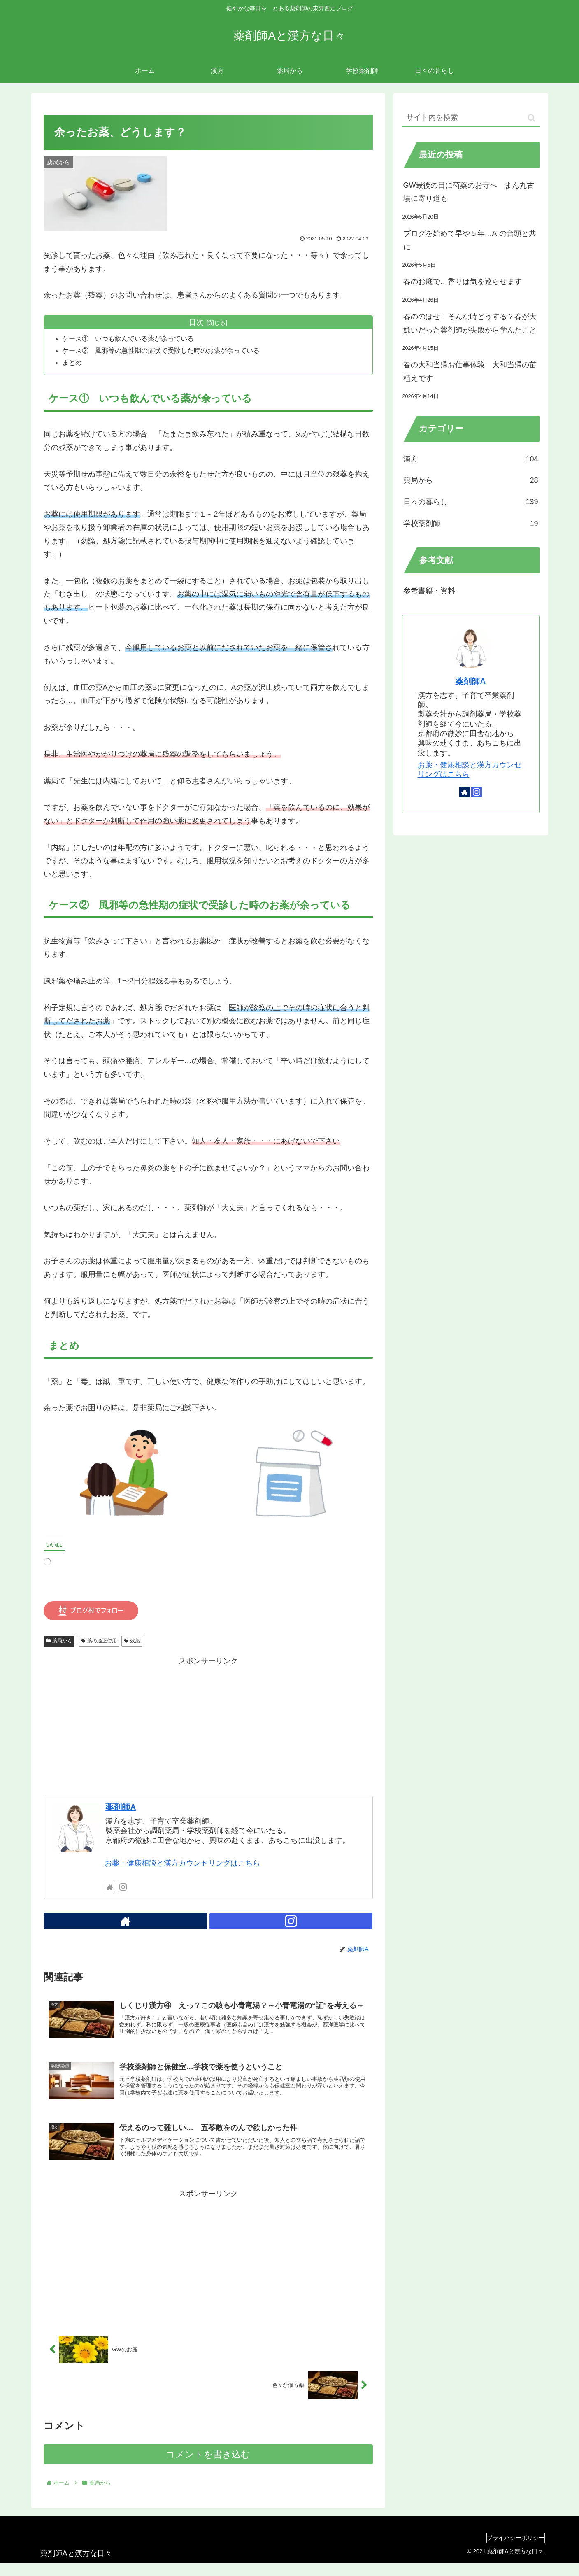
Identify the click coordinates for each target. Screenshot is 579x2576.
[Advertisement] (208, 1726)
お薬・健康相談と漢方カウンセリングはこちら (182, 1864)
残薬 (132, 1642)
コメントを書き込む (208, 2467)
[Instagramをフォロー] (123, 1887)
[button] (531, 118)
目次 (196, 322)
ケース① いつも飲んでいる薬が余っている (129, 338)
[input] (471, 118)
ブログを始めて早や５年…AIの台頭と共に (469, 240)
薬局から (59, 1642)
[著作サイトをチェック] (110, 1887)
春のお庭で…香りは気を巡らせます (462, 281)
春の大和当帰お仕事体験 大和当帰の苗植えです (470, 371)
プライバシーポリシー (511, 2550)
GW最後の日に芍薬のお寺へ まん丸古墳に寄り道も (469, 192)
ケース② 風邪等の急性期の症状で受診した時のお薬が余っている (162, 350)
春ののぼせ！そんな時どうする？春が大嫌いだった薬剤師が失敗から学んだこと (470, 323)
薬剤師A (120, 1808)
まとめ (74, 362)
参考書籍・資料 (429, 591)
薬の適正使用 (99, 1642)
